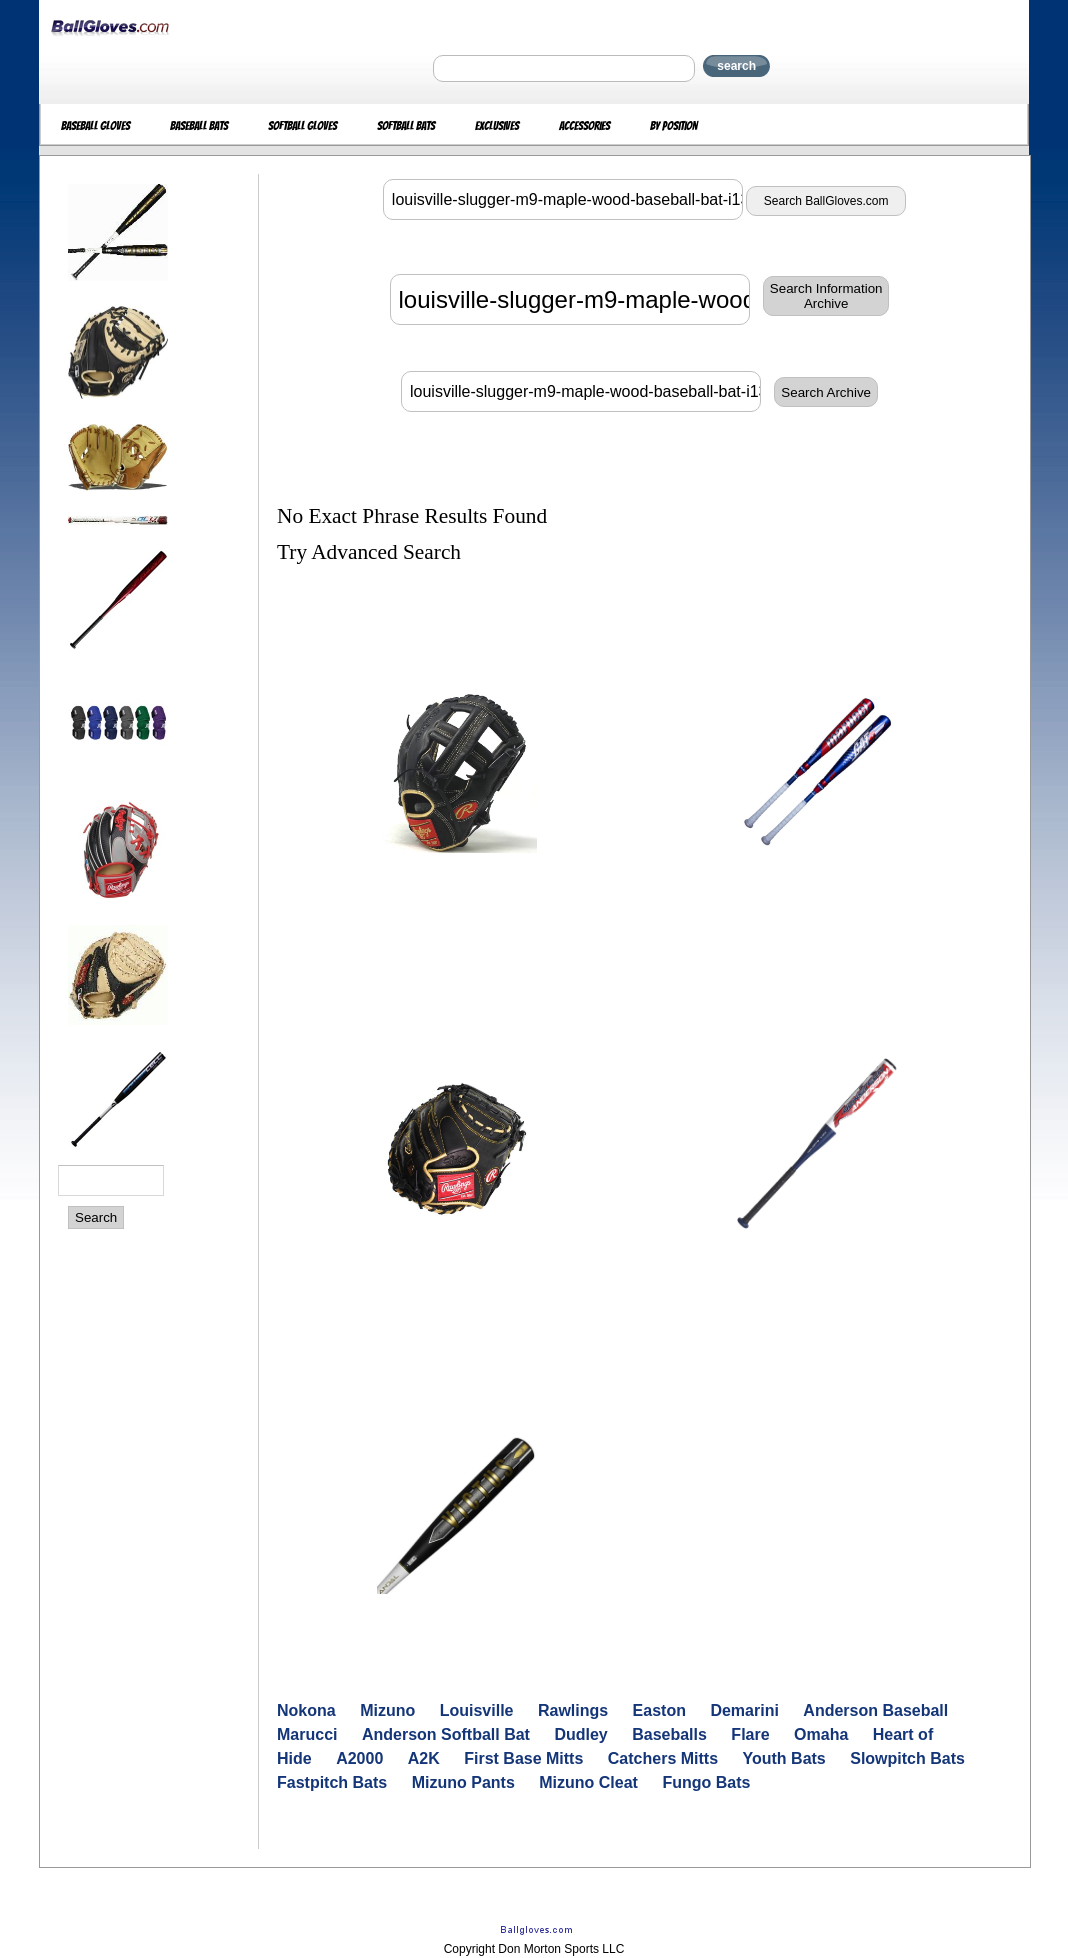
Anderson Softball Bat (446, 1734)
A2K (424, 1758)
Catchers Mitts (663, 1758)
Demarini (744, 1710)
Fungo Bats (706, 1782)
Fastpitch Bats (332, 1782)
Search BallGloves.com (826, 201)
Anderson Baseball (875, 1710)
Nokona (306, 1710)
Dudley (580, 1734)
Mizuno (387, 1710)
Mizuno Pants (463, 1782)
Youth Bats (784, 1758)
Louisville (477, 1710)
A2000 (359, 1758)
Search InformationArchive (826, 296)
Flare (750, 1734)
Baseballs (669, 1734)
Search (96, 1217)
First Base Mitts (523, 1758)
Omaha (821, 1734)
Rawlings (573, 1710)
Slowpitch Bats (907, 1758)
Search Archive (826, 392)
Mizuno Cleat (588, 1782)
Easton (659, 1710)
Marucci (307, 1734)
